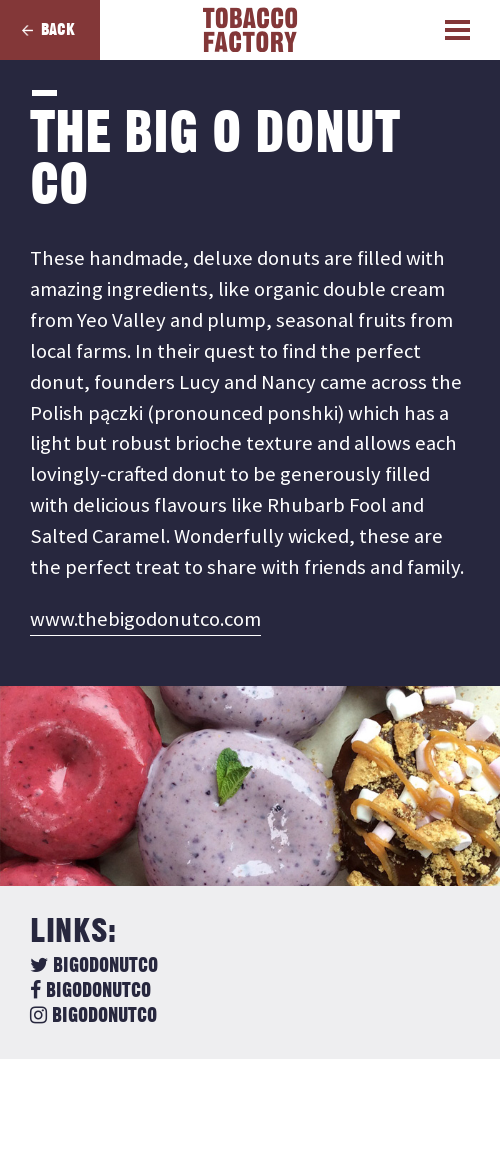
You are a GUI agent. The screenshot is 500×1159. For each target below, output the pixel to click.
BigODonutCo (94, 966)
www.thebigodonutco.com (145, 619)
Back (58, 30)
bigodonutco (90, 991)
